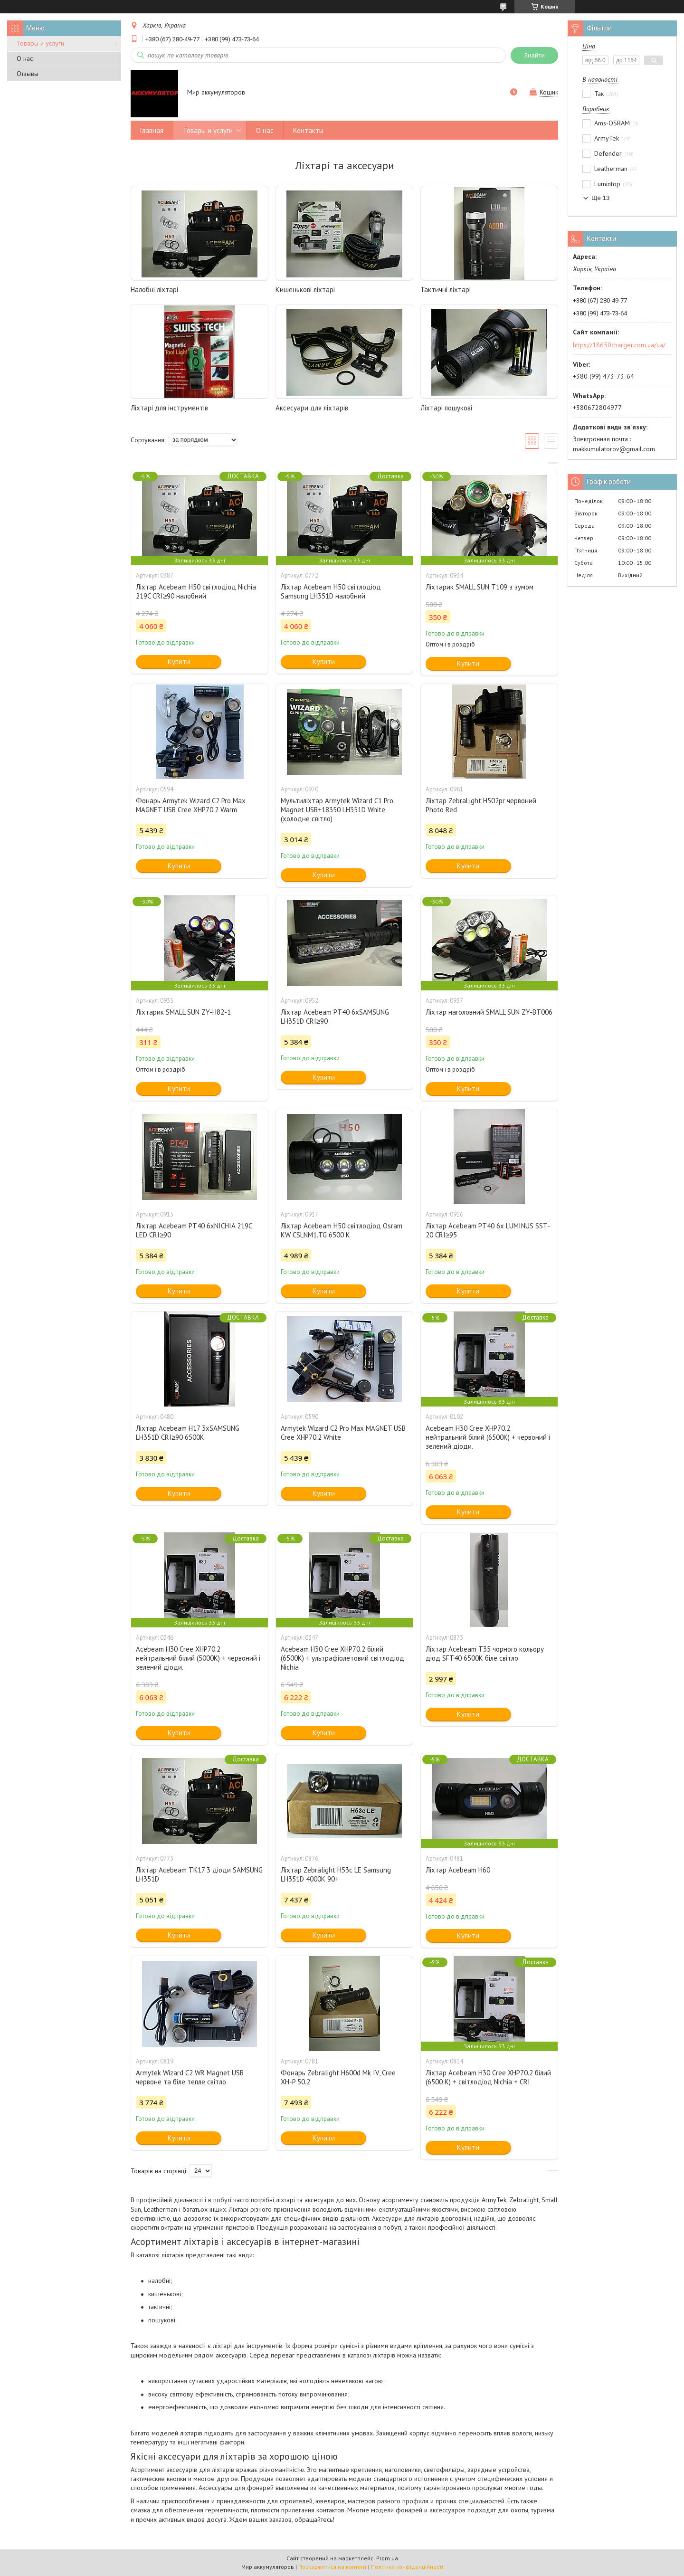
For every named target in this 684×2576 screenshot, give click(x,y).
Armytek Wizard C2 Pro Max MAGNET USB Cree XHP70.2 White (343, 1433)
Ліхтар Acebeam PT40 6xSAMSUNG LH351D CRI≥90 (335, 1017)
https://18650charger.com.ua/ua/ (619, 345)
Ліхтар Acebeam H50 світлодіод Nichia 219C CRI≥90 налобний (196, 591)
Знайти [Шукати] (534, 55)
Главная (151, 130)
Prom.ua (387, 2558)
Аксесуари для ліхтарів (312, 407)
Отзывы (27, 73)
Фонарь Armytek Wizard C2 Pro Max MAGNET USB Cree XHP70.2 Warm (191, 805)
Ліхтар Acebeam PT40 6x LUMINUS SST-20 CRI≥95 (488, 1230)
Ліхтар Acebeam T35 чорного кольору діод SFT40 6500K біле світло (485, 1653)
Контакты (308, 130)
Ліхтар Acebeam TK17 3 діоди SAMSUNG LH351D (199, 1874)
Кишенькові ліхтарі (305, 289)
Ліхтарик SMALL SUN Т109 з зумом (479, 586)
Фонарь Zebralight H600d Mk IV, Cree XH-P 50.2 (338, 2077)
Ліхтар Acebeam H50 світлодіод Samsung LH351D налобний (331, 591)
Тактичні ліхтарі (445, 289)
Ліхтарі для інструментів (169, 407)
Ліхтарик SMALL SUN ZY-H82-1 (183, 1012)
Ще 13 (600, 197)
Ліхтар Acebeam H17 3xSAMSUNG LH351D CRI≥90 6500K (187, 1433)
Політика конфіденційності (407, 2566)
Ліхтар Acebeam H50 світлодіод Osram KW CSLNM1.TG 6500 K (341, 1230)
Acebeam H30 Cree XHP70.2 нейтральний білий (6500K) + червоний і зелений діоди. (488, 1437)
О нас (25, 58)
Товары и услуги (40, 43)
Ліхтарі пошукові (446, 407)
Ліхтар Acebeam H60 (458, 1869)
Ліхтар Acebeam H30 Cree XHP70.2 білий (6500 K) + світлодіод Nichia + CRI (488, 2077)
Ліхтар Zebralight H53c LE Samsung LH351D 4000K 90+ (336, 1874)
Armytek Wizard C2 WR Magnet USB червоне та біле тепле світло (190, 2077)
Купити (179, 661)
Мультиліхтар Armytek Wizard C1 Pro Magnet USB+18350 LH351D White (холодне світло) (337, 809)
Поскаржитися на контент (332, 2566)
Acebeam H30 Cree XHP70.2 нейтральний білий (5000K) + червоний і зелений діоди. (198, 1658)
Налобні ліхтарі (154, 289)
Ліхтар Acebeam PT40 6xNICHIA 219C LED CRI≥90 (194, 1230)
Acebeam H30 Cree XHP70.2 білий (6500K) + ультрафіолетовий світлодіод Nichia (342, 1658)
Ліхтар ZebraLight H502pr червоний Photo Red (481, 805)
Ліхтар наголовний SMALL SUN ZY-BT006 (489, 1012)
